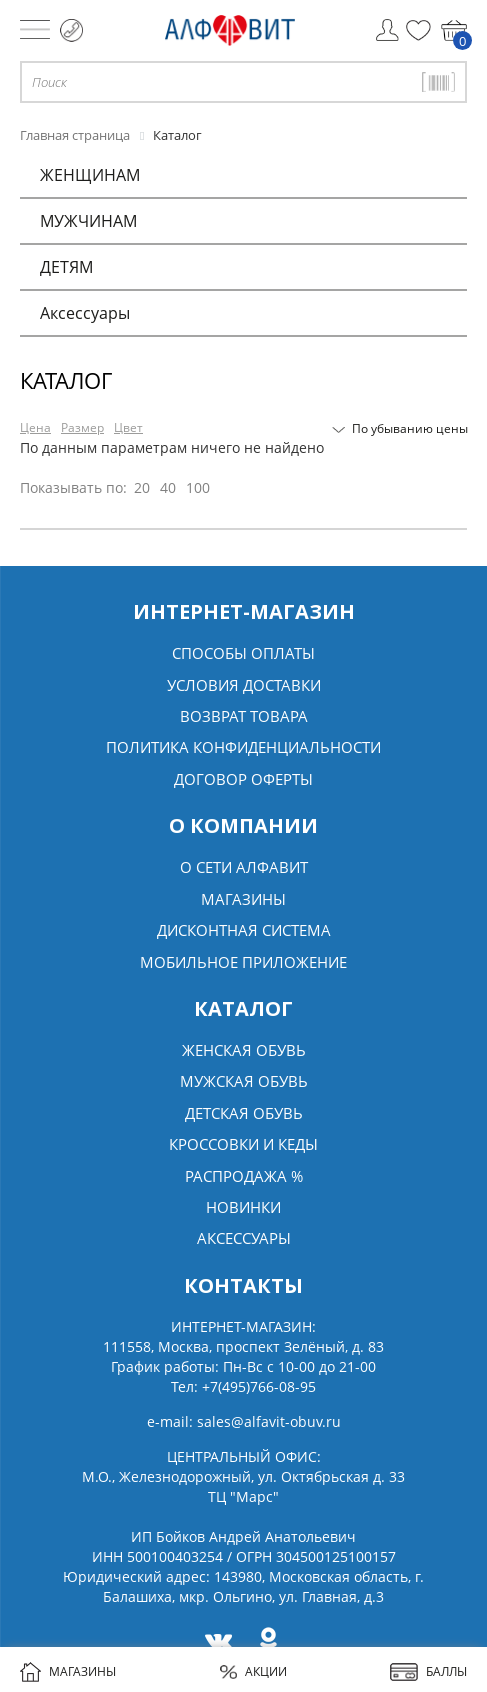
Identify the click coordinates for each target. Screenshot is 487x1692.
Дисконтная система (244, 930)
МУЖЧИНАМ (88, 221)
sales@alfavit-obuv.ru (269, 1421)
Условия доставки (244, 685)
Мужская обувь (244, 1081)
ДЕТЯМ (66, 267)
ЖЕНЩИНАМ (90, 175)
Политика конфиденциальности (243, 747)
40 (168, 487)
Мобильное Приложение (243, 962)
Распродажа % (244, 1176)
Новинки (243, 1207)
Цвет (128, 427)
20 (142, 487)
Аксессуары (85, 313)
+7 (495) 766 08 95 (71, 30)
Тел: (243, 1386)
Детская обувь (244, 1113)
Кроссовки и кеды (243, 1144)
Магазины (243, 899)
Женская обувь (244, 1050)
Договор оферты (243, 779)
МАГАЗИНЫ (68, 1672)
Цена (35, 427)
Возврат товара (244, 716)
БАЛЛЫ (428, 1672)
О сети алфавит (244, 867)
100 (198, 487)
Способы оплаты (243, 653)
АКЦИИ (253, 1671)
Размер (82, 427)
